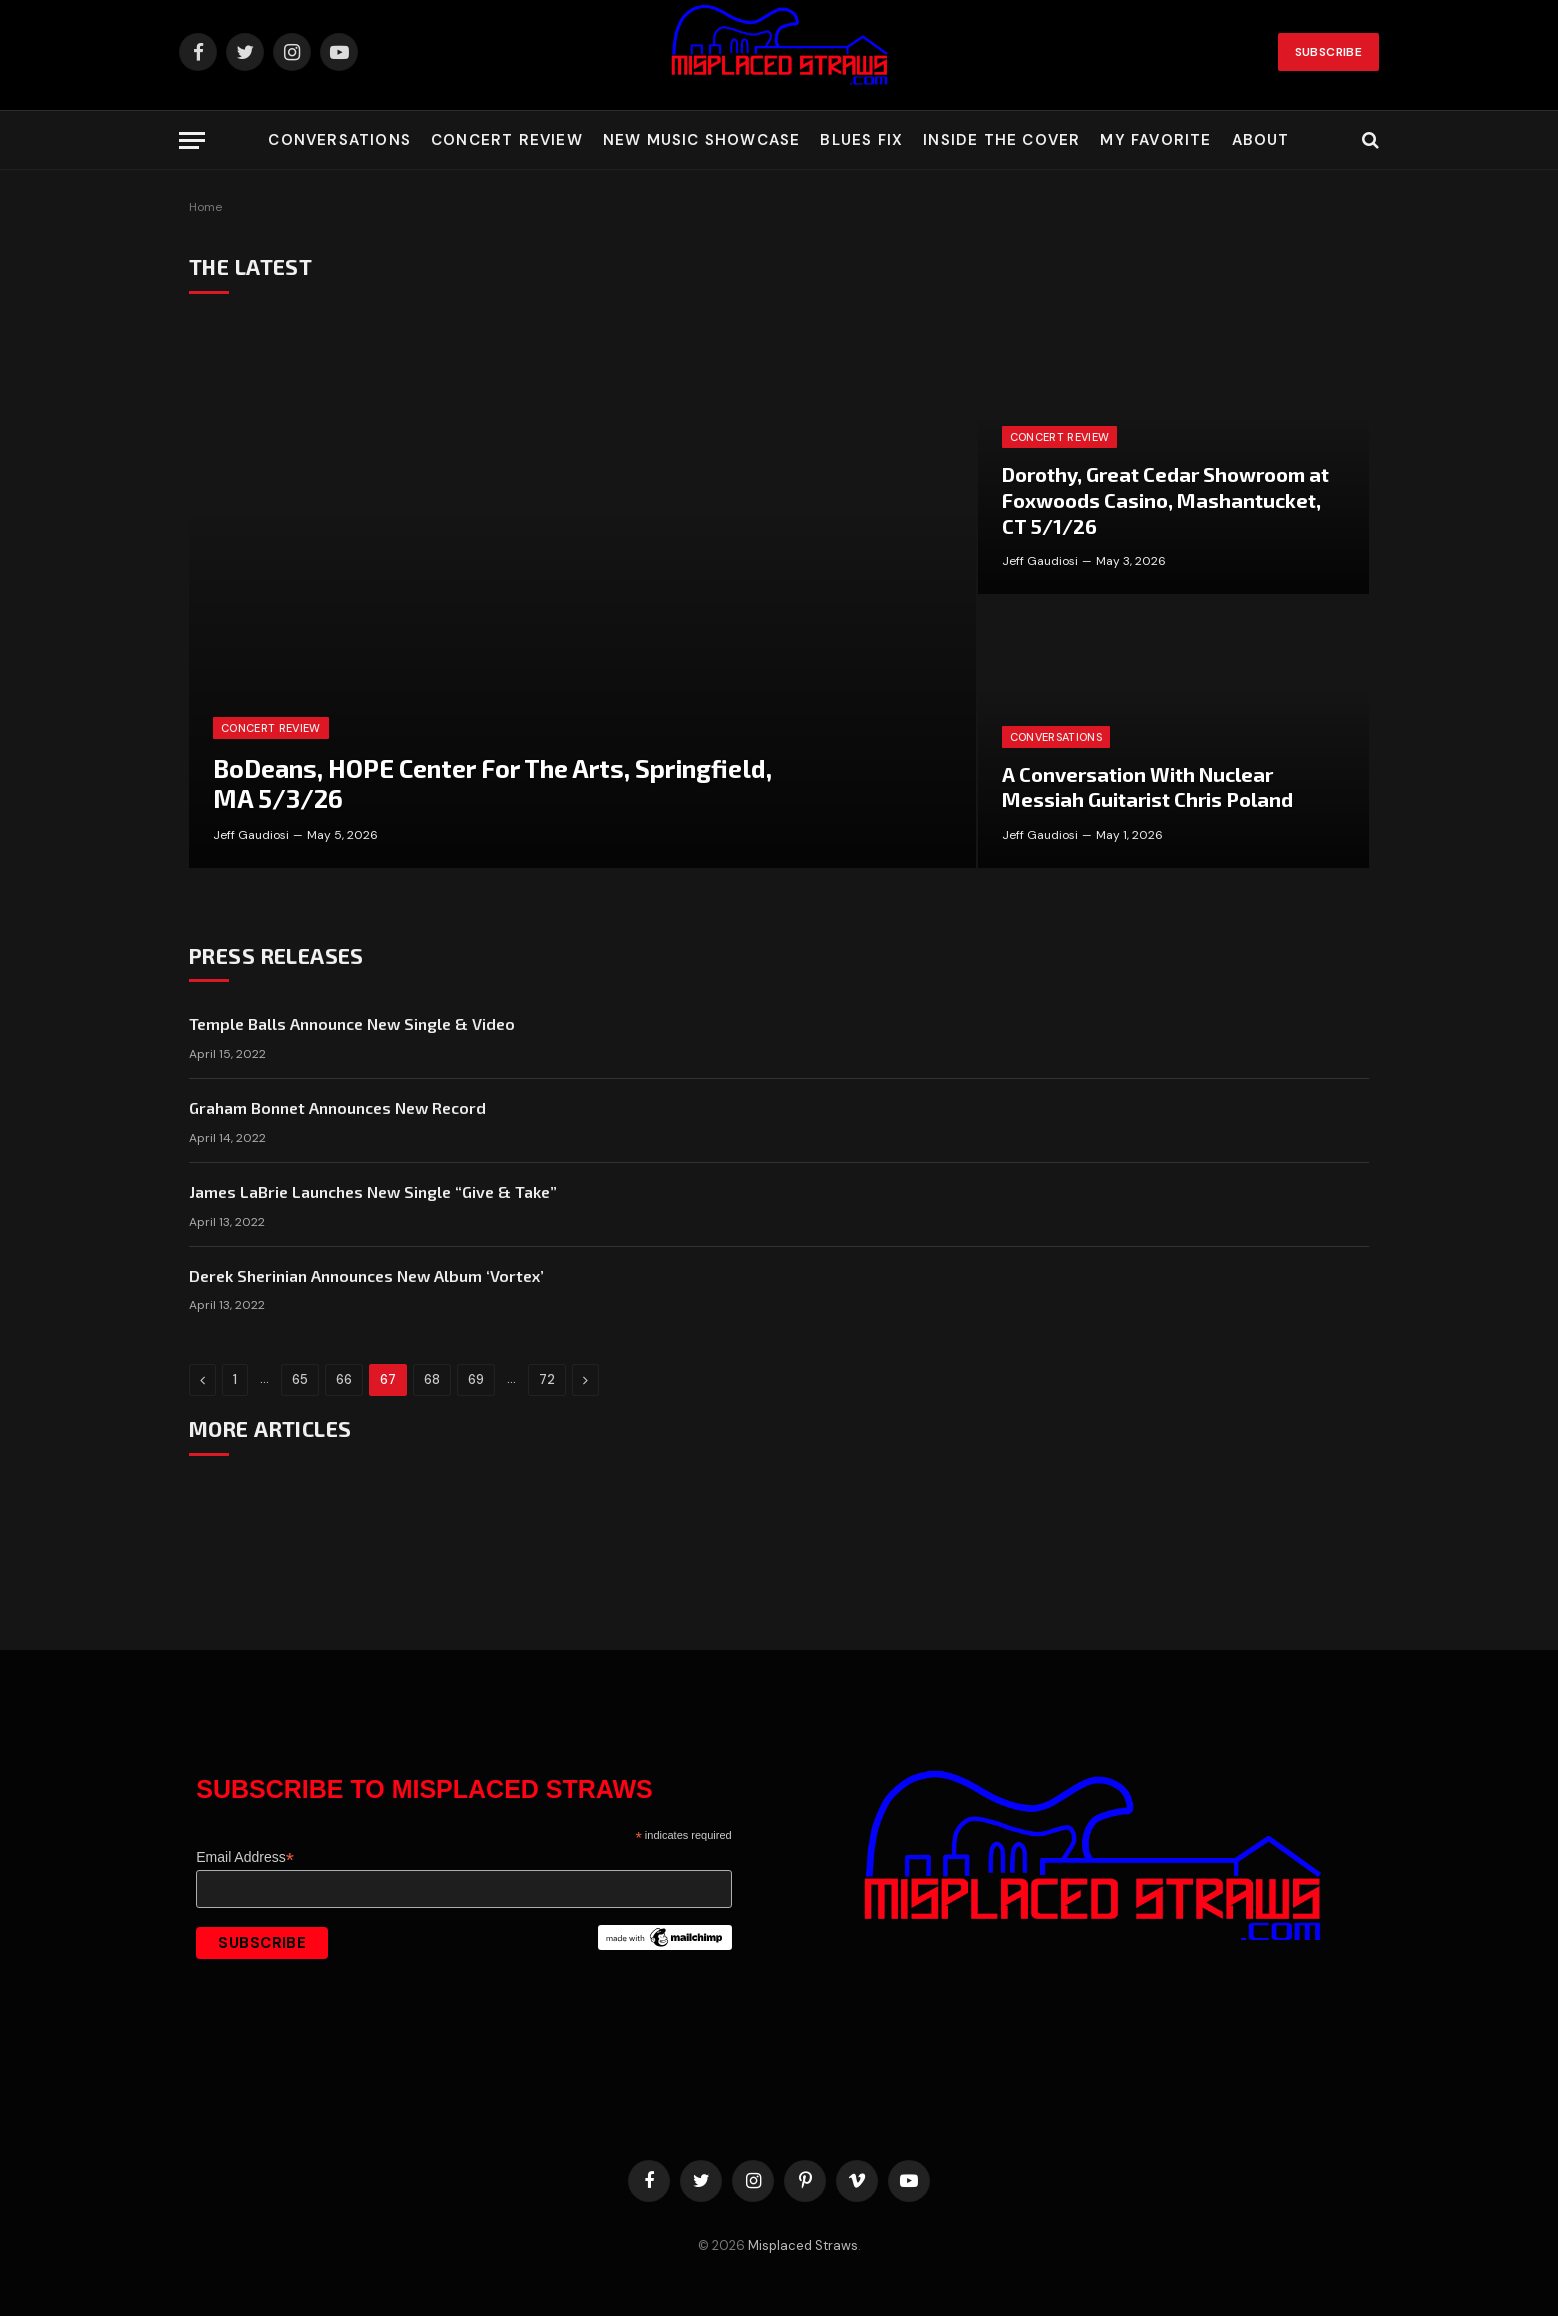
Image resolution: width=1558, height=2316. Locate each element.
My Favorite (1155, 140)
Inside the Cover (1001, 140)
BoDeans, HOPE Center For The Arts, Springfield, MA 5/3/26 (492, 783)
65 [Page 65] (300, 1379)
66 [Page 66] (344, 1379)
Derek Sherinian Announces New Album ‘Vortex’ (366, 1275)
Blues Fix (861, 140)
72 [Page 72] (547, 1379)
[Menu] (192, 140)
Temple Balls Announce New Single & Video (352, 1023)
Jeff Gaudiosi (251, 835)
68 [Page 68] (432, 1379)
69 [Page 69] (476, 1379)
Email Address (245, 1857)
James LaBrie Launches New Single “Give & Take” (373, 1191)
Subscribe (1328, 52)
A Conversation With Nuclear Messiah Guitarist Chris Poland (1147, 787)
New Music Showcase (702, 140)
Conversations (339, 140)
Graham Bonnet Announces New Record (337, 1107)
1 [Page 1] (235, 1379)
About (1261, 140)
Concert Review (507, 140)
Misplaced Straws (803, 2245)
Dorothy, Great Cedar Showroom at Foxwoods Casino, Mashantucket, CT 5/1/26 (1165, 499)
